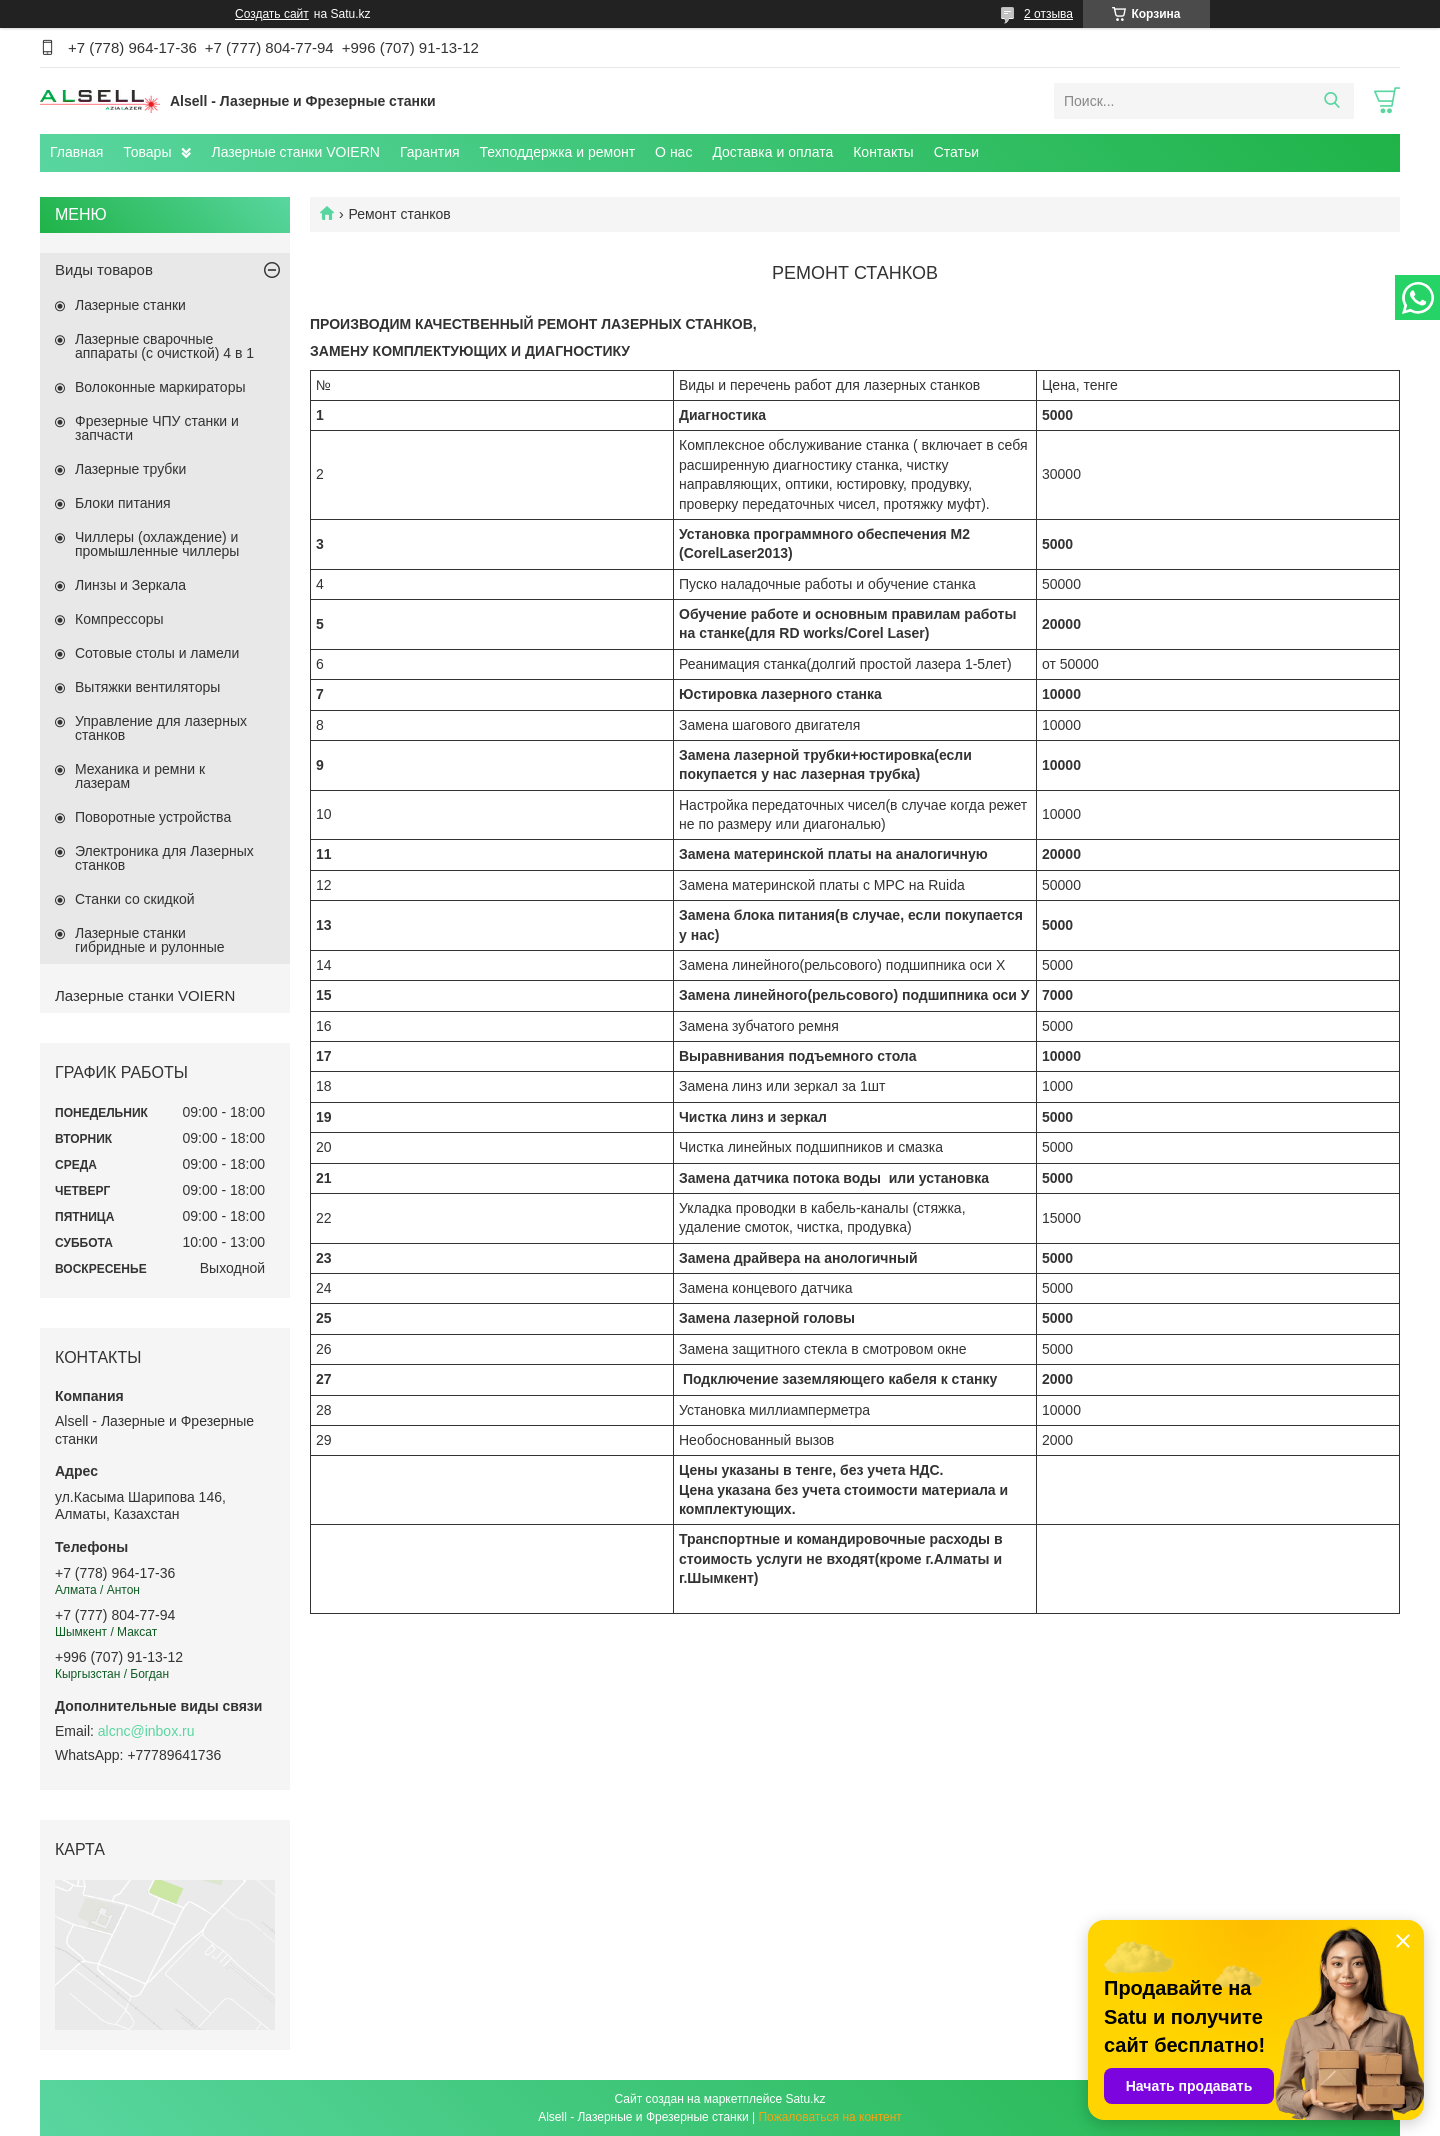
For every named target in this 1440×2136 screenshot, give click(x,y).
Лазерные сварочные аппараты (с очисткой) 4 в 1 (164, 346)
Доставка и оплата (772, 152)
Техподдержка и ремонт (558, 152)
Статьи (956, 152)
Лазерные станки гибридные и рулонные (150, 940)
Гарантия (430, 152)
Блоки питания (123, 503)
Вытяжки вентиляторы (147, 687)
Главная (76, 152)
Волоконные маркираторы (160, 387)
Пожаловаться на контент (829, 2117)
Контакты (883, 152)
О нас (673, 152)
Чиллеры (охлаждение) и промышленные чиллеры (157, 544)
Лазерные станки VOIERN (295, 152)
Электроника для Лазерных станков (164, 858)
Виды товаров (104, 269)
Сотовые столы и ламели (157, 653)
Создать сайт (272, 14)
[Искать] (1331, 101)
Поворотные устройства (153, 817)
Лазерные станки (130, 305)
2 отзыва (1048, 14)
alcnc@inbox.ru (146, 1731)
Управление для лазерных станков (161, 728)
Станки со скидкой (135, 899)
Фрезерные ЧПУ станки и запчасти (157, 428)
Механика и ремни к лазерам (140, 776)
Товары (147, 152)
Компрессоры (119, 619)
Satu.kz (805, 2099)
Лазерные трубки (130, 469)
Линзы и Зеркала (130, 585)
